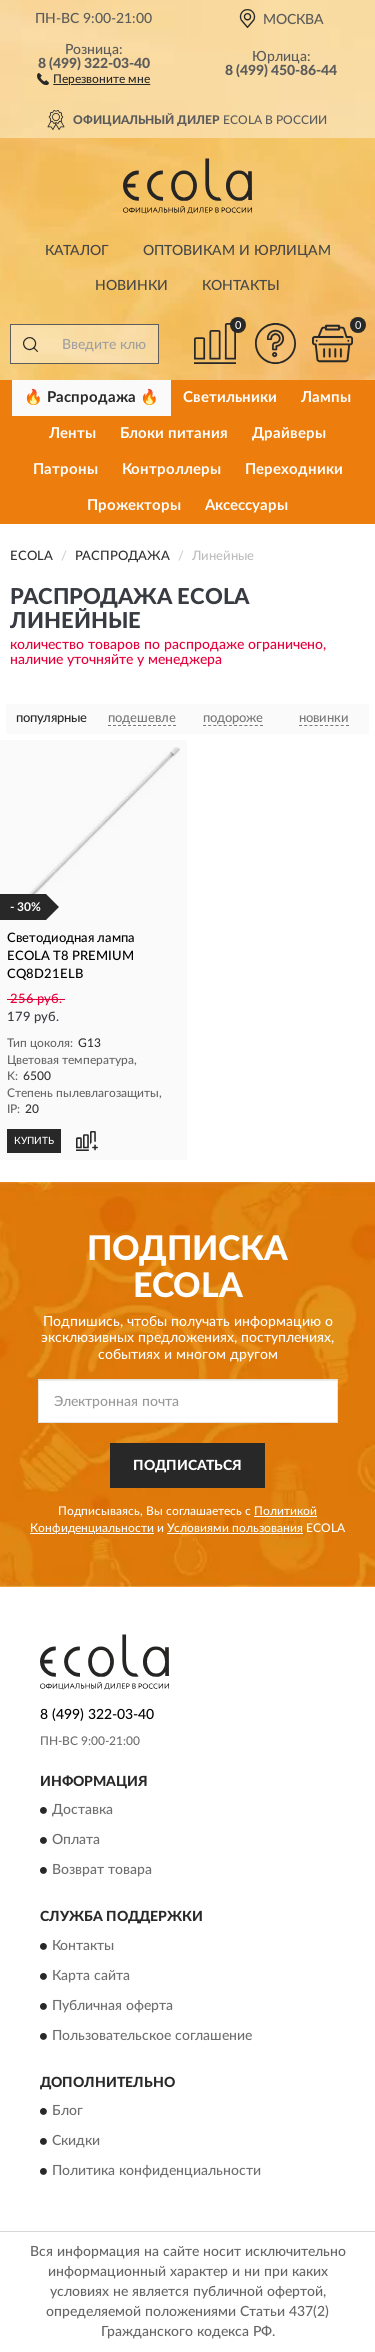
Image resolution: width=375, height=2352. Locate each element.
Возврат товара (102, 1871)
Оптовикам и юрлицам (237, 251)
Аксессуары (246, 505)
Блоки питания (174, 433)
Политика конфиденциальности (156, 2172)
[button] (93, 78)
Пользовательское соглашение (152, 2036)
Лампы (326, 397)
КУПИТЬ (34, 1141)
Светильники (230, 397)
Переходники (294, 469)
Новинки (131, 286)
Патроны (65, 469)
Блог (67, 2112)
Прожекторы (134, 505)
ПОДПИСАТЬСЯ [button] (187, 1466)
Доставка (82, 1811)
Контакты (241, 286)
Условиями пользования (235, 1528)
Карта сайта (91, 1976)
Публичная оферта (112, 2006)
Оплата (76, 1841)
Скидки (76, 2142)
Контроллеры (171, 469)
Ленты (72, 433)
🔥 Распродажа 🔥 (91, 397)
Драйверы (289, 433)
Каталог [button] (77, 251)
